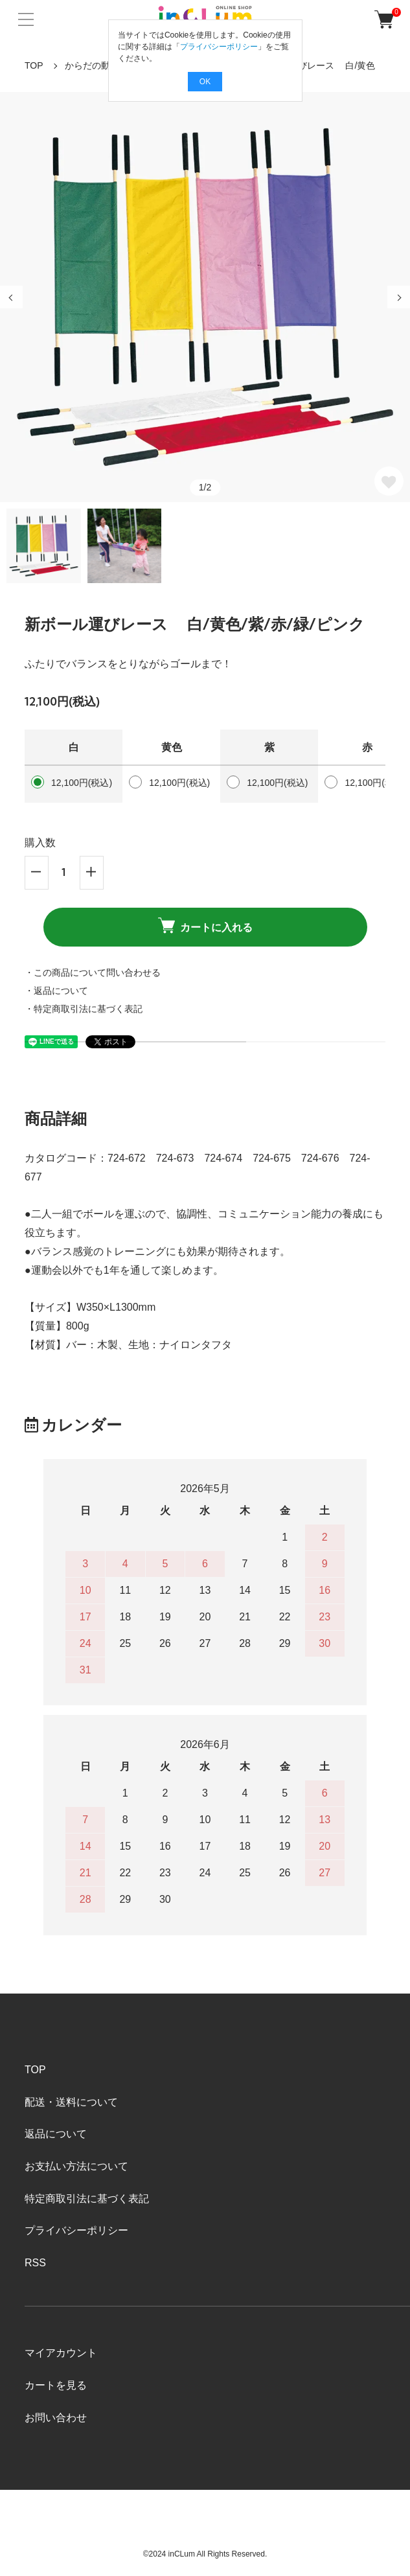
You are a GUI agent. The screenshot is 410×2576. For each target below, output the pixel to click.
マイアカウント (61, 2352)
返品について (56, 2133)
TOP (34, 65)
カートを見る (56, 2385)
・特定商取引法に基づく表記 (83, 1009)
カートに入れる (205, 925)
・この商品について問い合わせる (93, 972)
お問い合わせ (56, 2417)
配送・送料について (71, 2102)
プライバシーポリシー (76, 2230)
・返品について (56, 990)
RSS (35, 2262)
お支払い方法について (76, 2166)
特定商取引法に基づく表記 (87, 2198)
